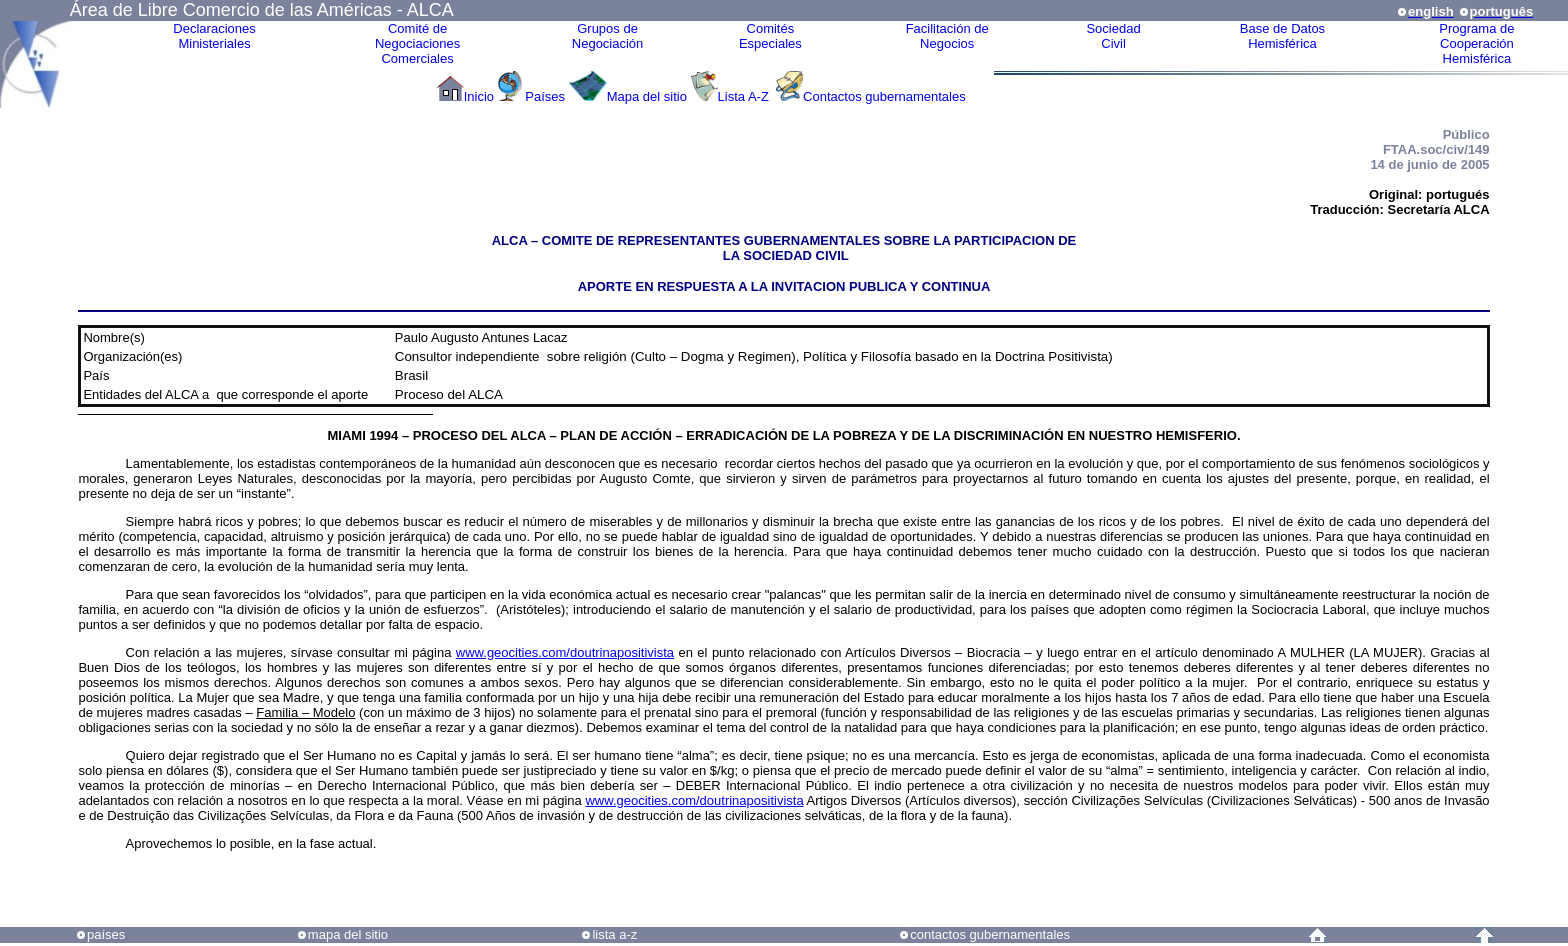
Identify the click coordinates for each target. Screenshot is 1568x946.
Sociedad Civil (1113, 36)
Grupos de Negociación (608, 36)
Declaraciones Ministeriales (214, 36)
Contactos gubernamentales (884, 96)
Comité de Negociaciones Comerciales (417, 43)
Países (545, 96)
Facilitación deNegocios (947, 36)
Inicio (479, 96)
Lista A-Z (745, 96)
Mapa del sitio (647, 96)
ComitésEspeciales (770, 36)
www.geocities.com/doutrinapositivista (565, 652)
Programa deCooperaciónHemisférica (1476, 43)
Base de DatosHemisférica (1282, 36)
